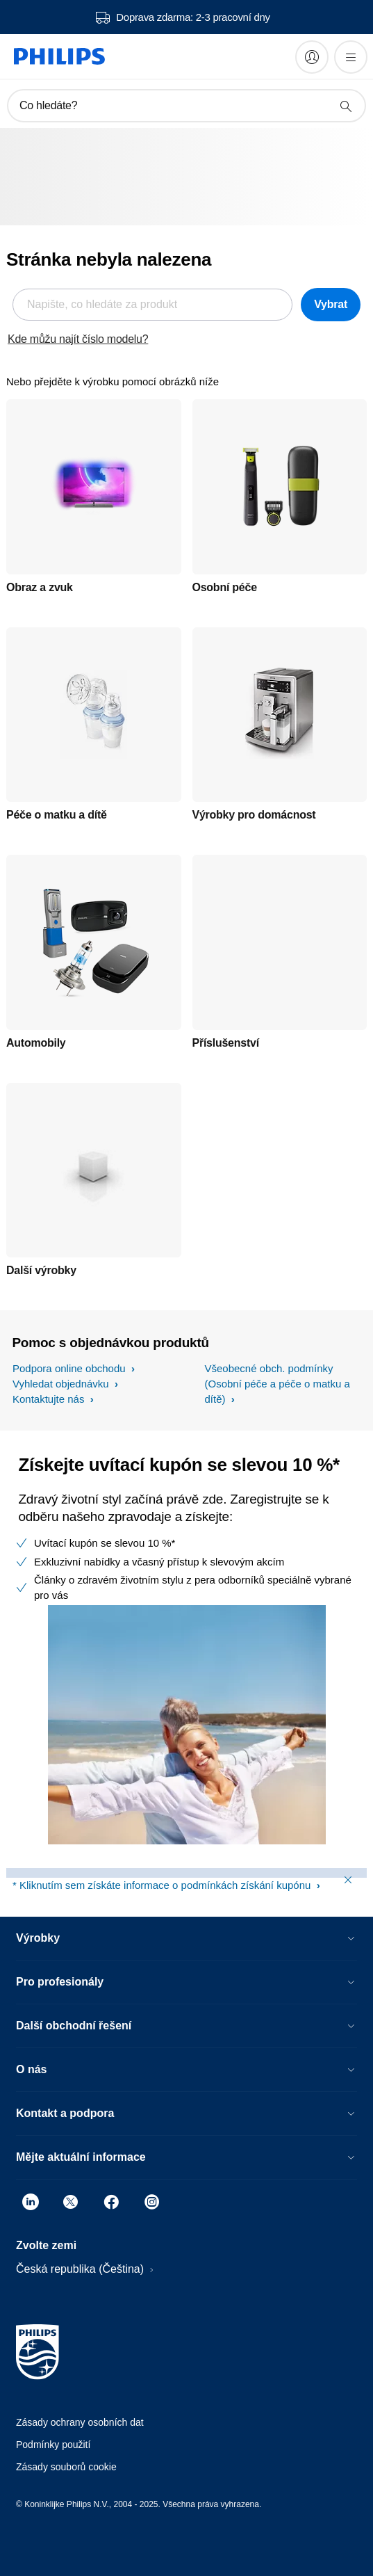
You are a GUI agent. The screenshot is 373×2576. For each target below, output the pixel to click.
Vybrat (330, 304)
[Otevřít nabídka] (350, 57)
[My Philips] (312, 57)
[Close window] (348, 1879)
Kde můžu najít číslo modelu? (78, 339)
